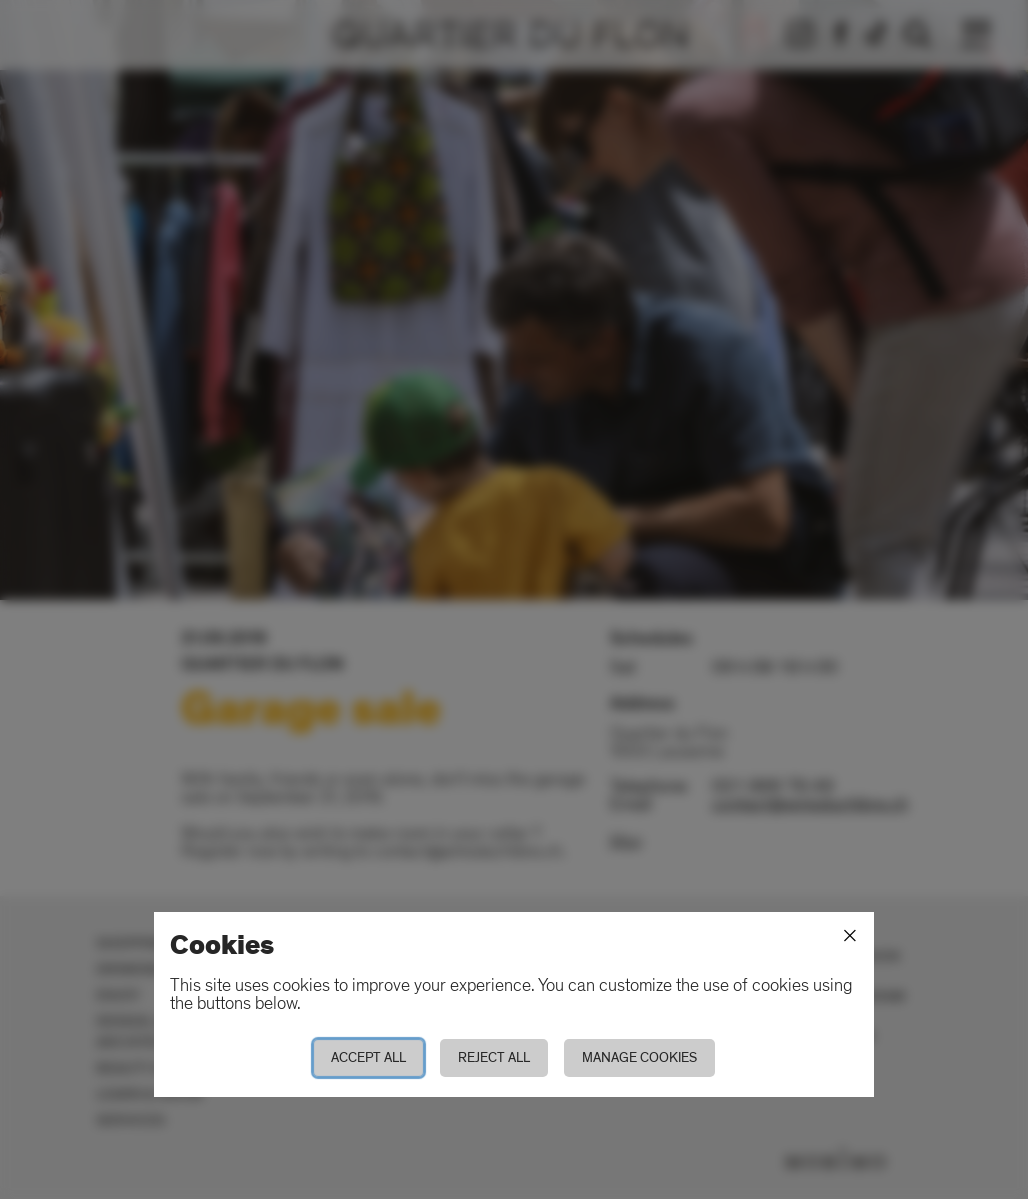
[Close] (850, 936)
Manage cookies (639, 1057)
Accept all (368, 1057)
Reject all (494, 1057)
